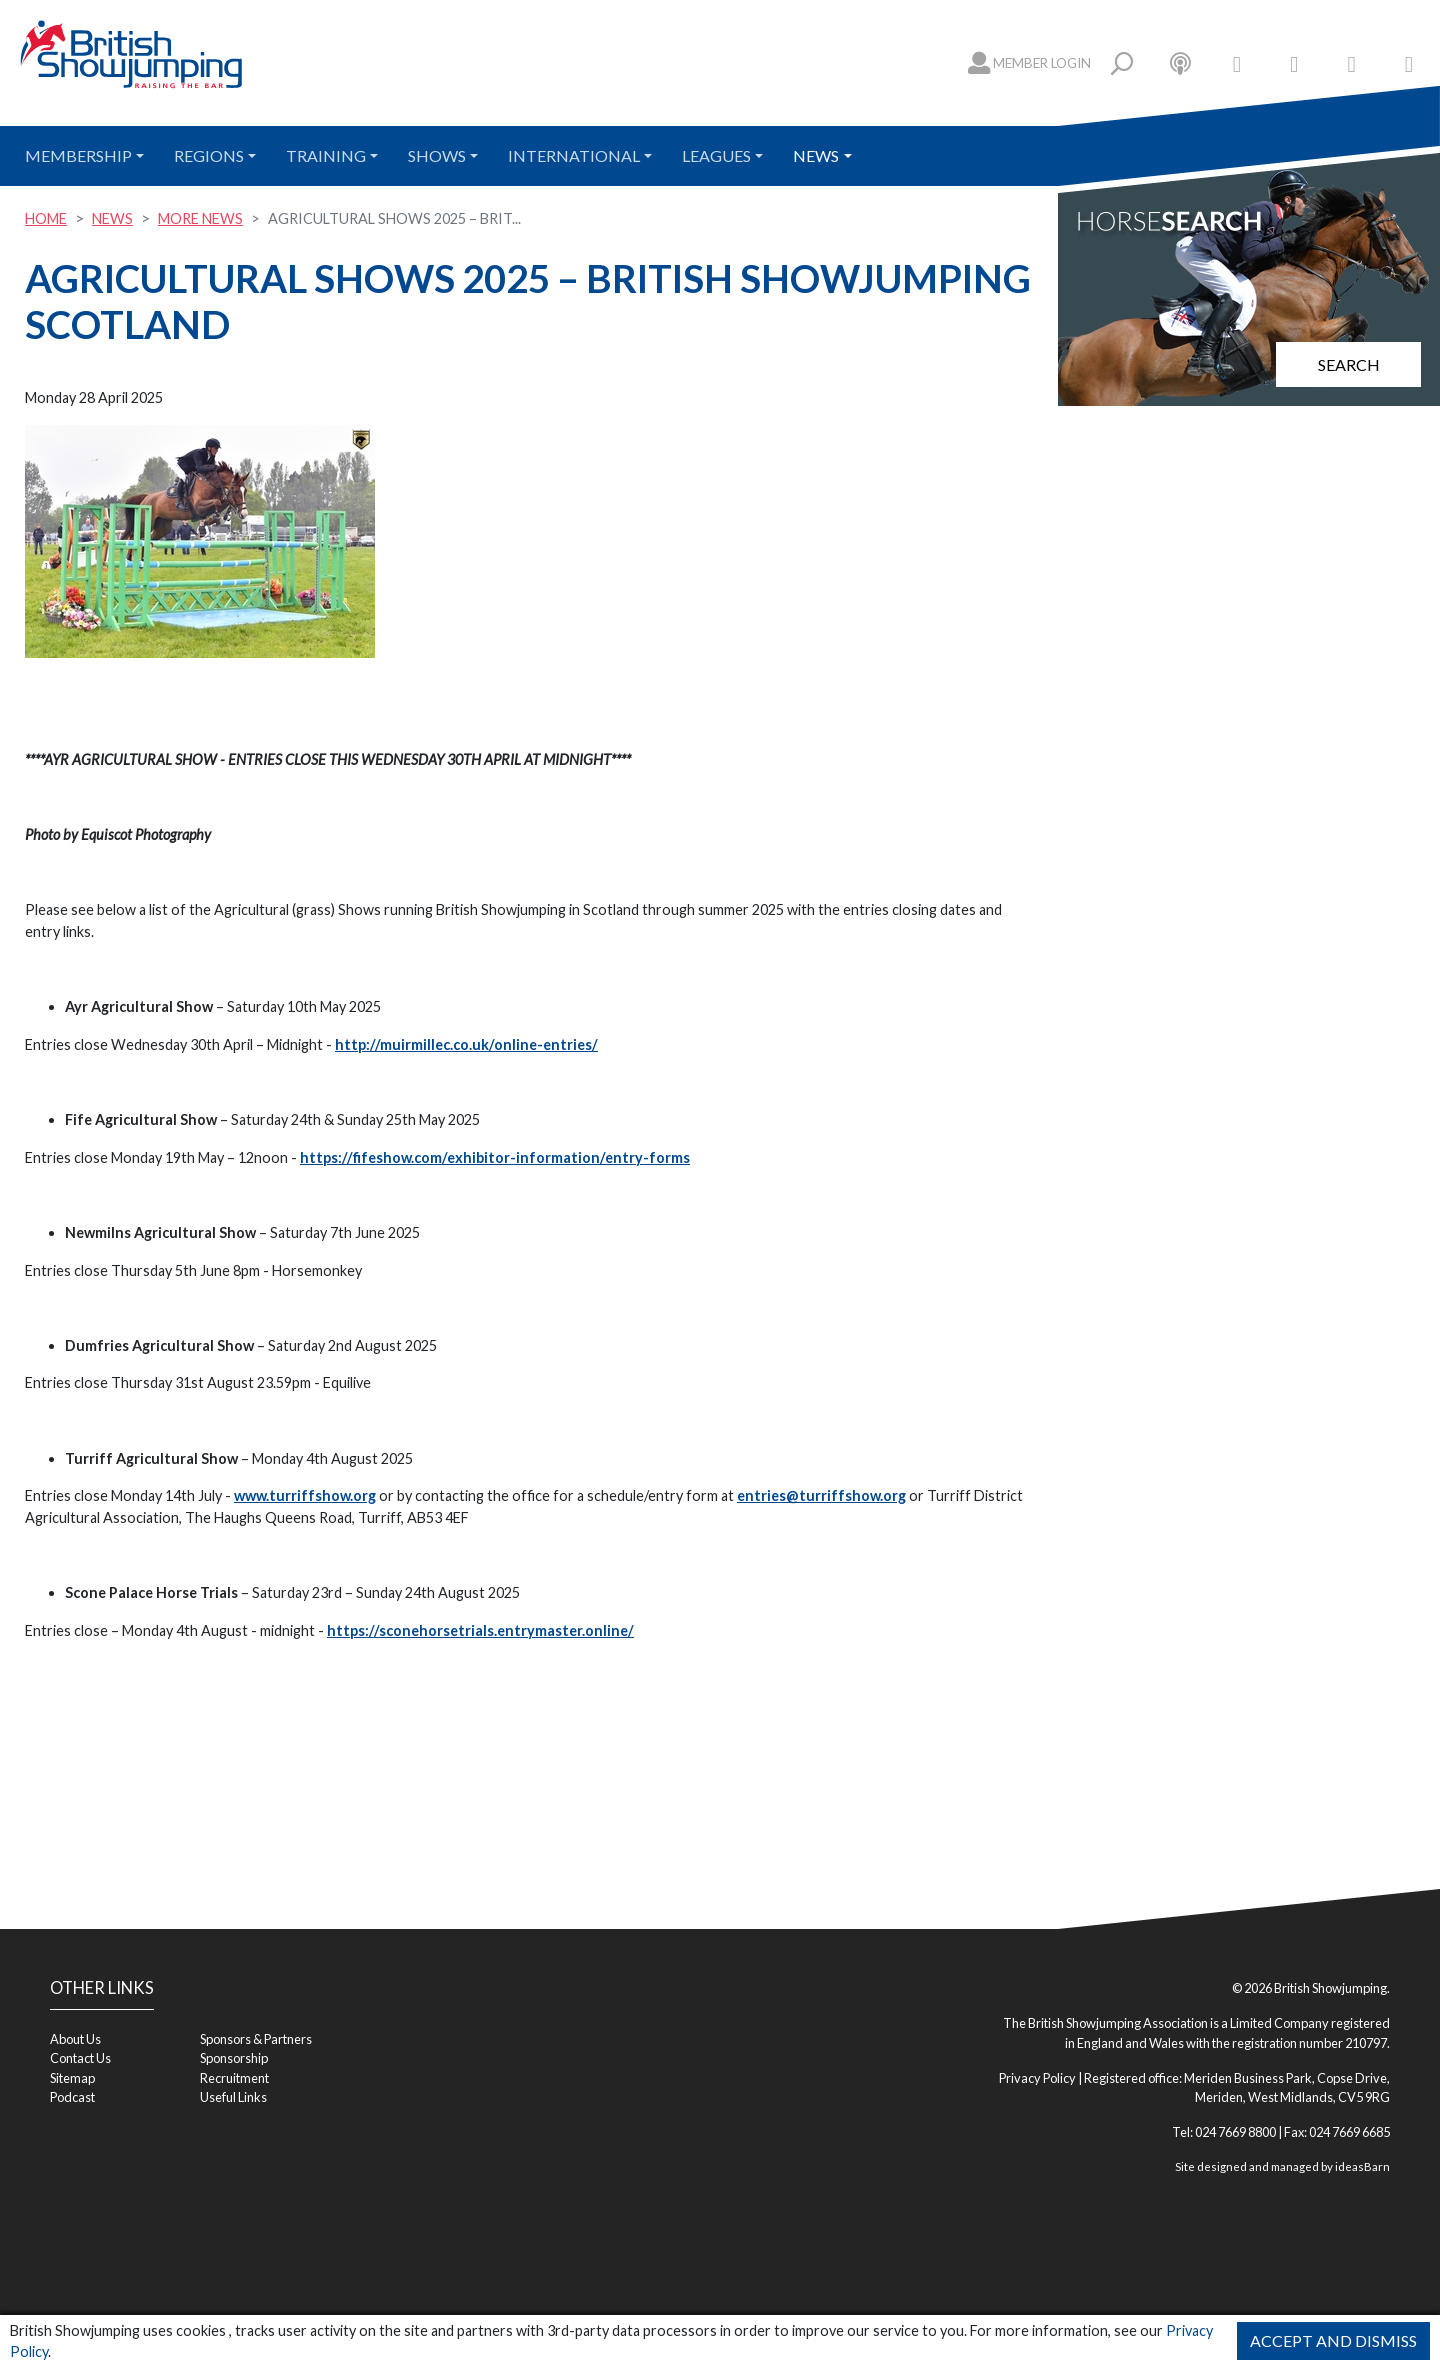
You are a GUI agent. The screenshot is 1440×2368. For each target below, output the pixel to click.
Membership (78, 155)
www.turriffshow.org (305, 1495)
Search (1349, 364)
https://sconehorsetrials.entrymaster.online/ (480, 1630)
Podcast (72, 2097)
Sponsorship (234, 2058)
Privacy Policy (1037, 2078)
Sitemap (72, 2078)
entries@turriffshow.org (821, 1495)
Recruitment (234, 2078)
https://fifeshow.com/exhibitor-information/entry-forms (495, 1157)
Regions (209, 155)
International (574, 155)
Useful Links (233, 2097)
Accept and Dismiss (1333, 2340)
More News (200, 218)
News (816, 155)
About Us (75, 2039)
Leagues (716, 155)
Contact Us (80, 2058)
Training (326, 155)
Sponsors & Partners (256, 2039)
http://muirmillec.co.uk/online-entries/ (466, 1044)
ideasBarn (1362, 2166)
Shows (437, 155)
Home (46, 218)
